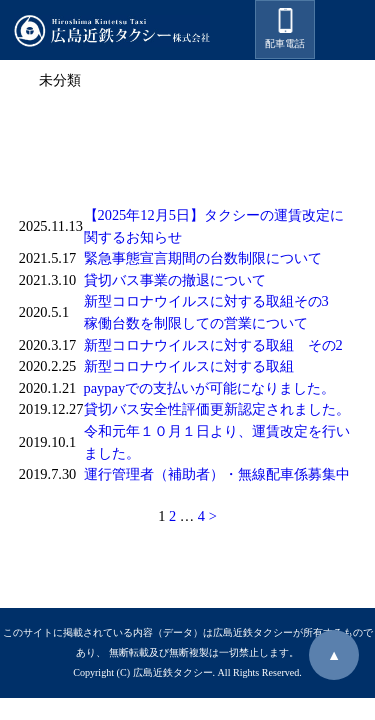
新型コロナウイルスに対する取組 (189, 366)
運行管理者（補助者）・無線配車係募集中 (217, 474)
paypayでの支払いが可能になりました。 (210, 388)
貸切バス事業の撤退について (175, 280)
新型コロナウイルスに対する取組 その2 (213, 345)
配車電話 (285, 28)
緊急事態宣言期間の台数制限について (203, 258)
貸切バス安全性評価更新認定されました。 (217, 409)
